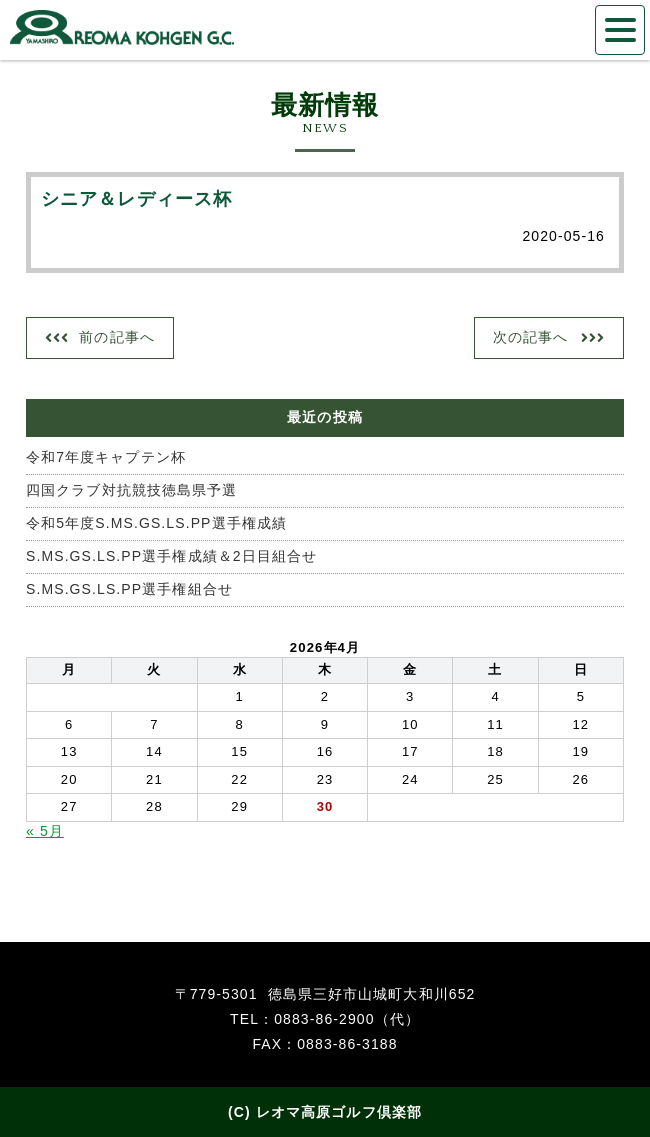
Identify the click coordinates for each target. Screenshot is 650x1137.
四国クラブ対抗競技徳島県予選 (131, 490)
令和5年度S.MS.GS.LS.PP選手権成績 (156, 523)
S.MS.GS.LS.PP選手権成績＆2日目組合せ (171, 556)
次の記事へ (531, 337)
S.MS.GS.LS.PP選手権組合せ (129, 589)
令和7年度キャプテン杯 (106, 457)
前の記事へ (117, 337)
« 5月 (45, 831)
